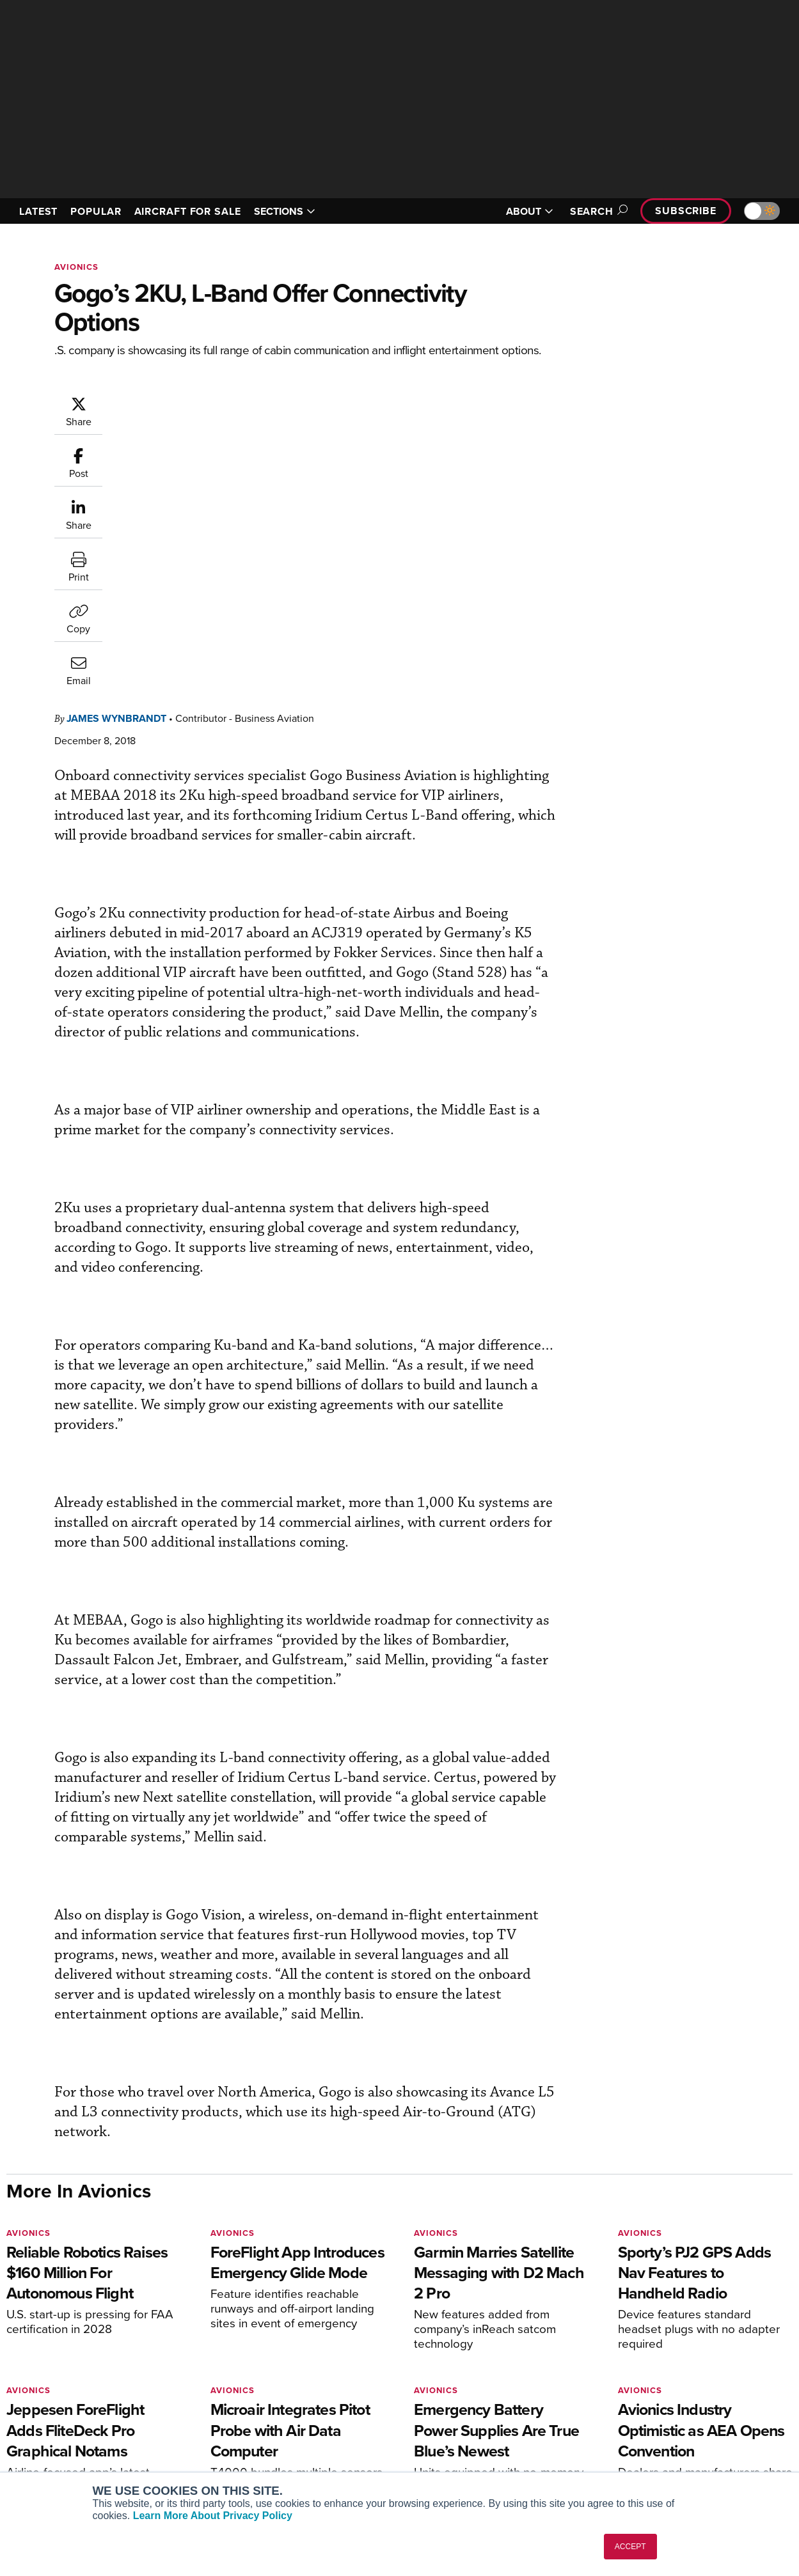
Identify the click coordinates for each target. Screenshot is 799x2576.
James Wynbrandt (116, 459)
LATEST (38, 211)
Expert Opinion (450, 2390)
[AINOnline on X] (60, 2315)
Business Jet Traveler (68, 2425)
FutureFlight (42, 2442)
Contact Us (644, 2425)
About (633, 2373)
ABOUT (529, 211)
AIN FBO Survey (57, 2373)
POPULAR (95, 211)
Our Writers (644, 2390)
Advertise (648, 2442)
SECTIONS (284, 211)
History (635, 2408)
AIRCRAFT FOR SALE (187, 211)
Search (597, 211)
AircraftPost (49, 2408)
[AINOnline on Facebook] (10, 2315)
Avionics (76, 267)
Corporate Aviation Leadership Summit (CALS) (97, 2465)
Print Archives (449, 2373)
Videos (434, 2425)
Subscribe (685, 210)
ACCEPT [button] (630, 2546)
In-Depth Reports (454, 2408)
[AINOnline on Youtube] (35, 2315)
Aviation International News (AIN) (94, 2390)
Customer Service (254, 2390)
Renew (232, 2408)
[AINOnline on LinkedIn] (85, 2315)
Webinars (439, 2442)
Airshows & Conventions (470, 2460)
